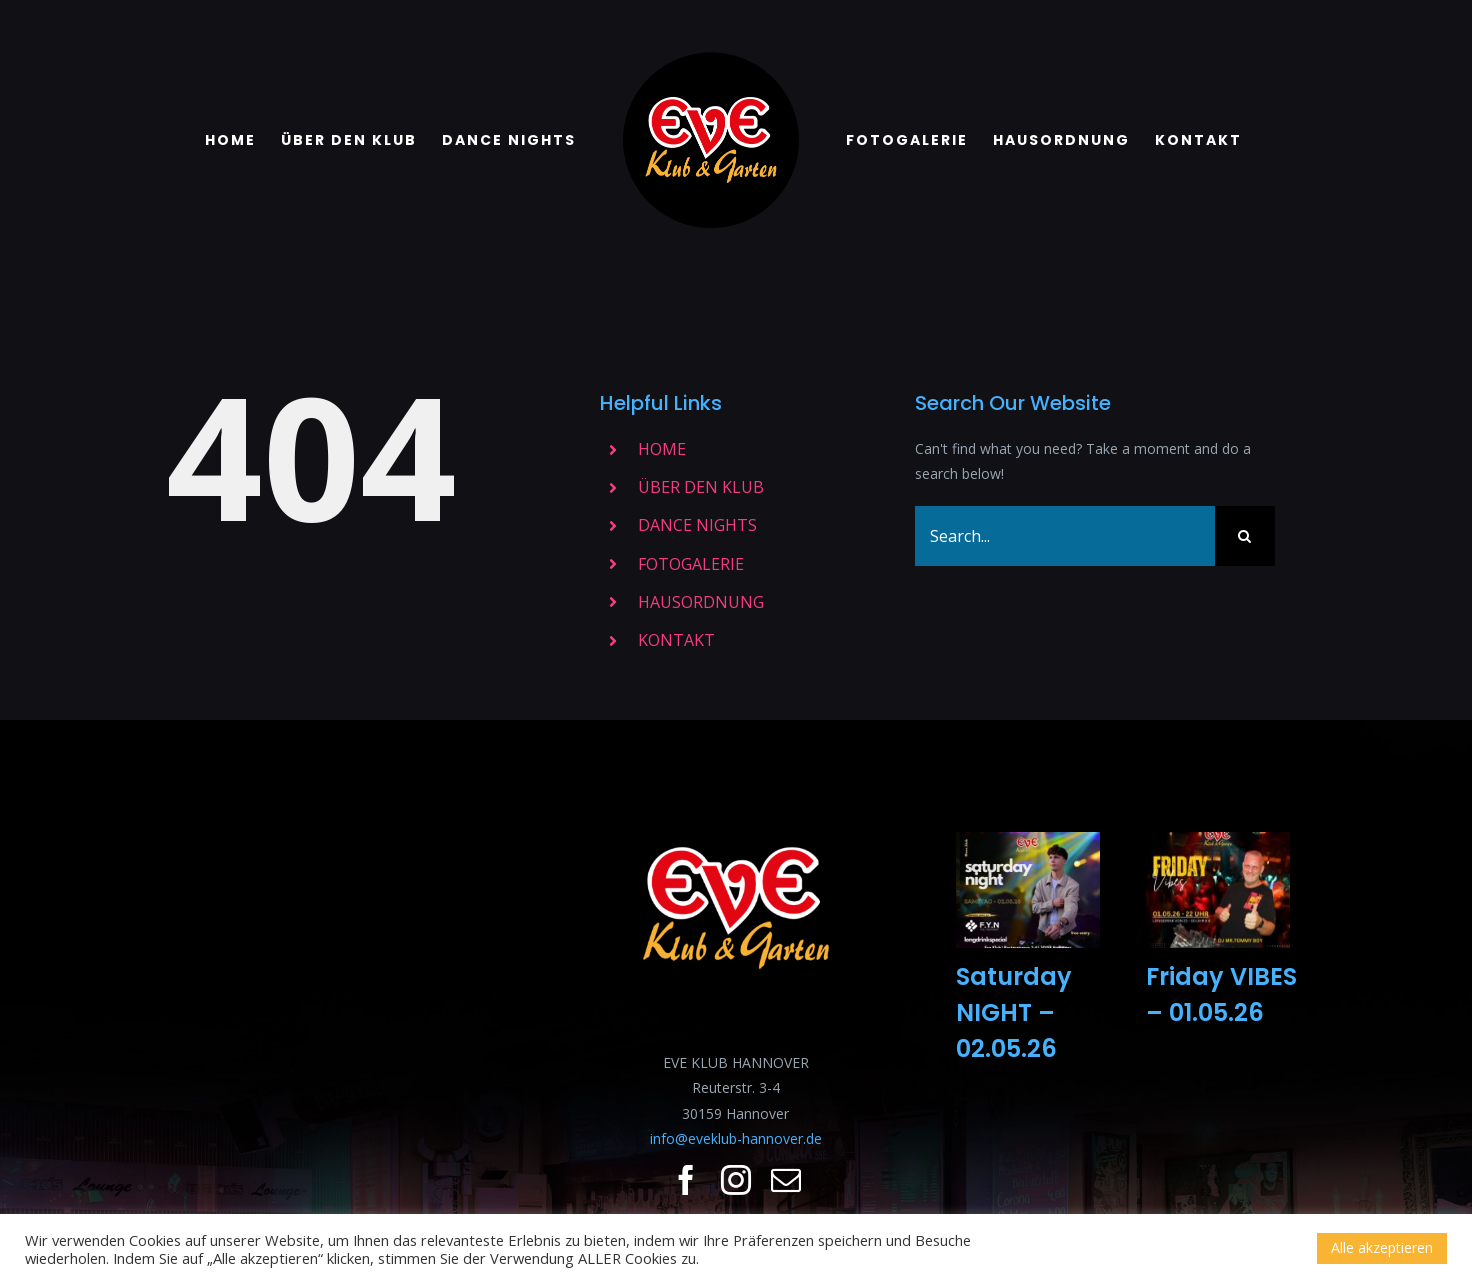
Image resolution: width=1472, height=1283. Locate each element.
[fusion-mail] (786, 1180)
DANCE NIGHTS (697, 525)
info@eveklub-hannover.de (736, 1138)
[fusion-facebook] (686, 1180)
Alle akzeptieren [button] (1382, 1247)
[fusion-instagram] (736, 1180)
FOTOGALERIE (691, 564)
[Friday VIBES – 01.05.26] (1218, 890)
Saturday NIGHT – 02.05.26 (1014, 1012)
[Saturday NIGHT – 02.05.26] (1028, 890)
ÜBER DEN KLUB (701, 487)
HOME (662, 449)
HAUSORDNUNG (701, 602)
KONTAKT (676, 640)
